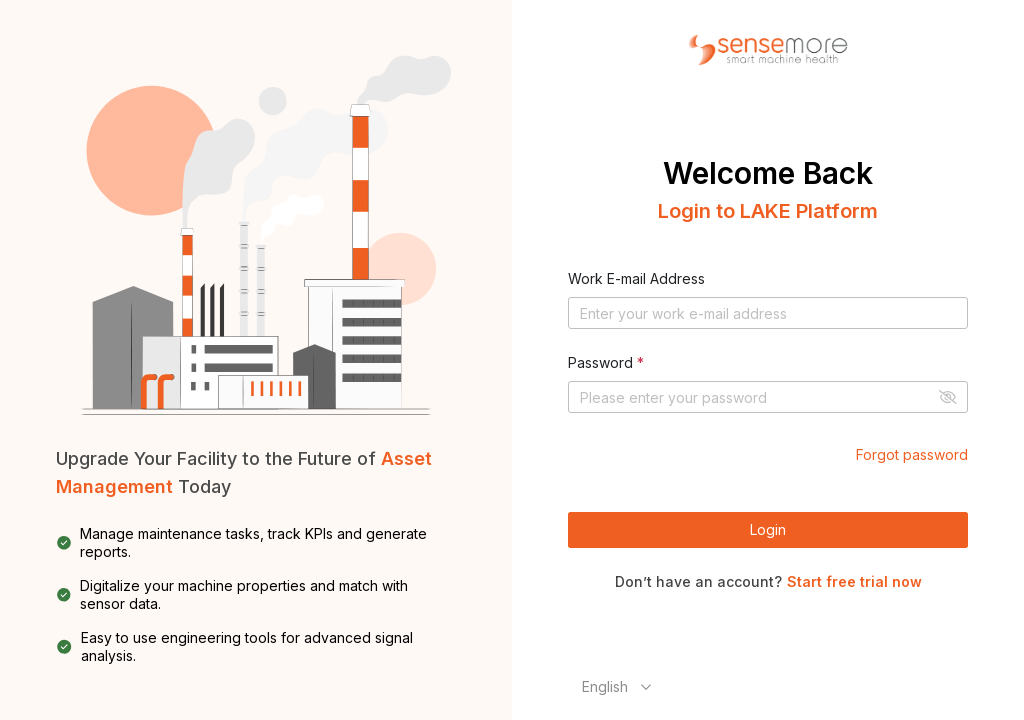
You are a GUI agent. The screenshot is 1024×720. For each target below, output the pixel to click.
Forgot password (912, 454)
